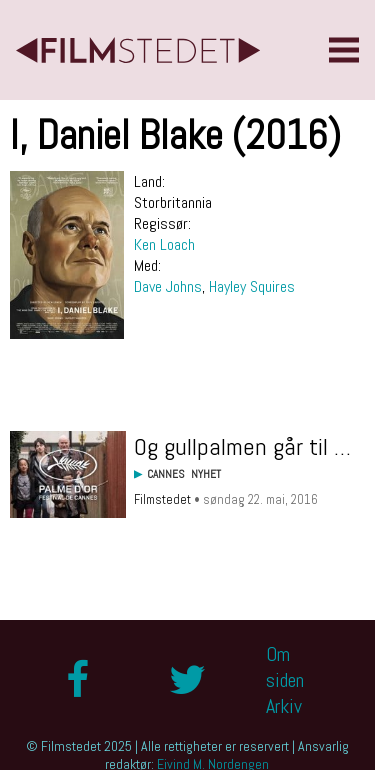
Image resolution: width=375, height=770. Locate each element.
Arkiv (284, 706)
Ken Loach (164, 244)
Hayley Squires (252, 286)
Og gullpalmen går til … (242, 446)
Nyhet (206, 474)
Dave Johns (168, 286)
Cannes (166, 474)
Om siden (285, 667)
